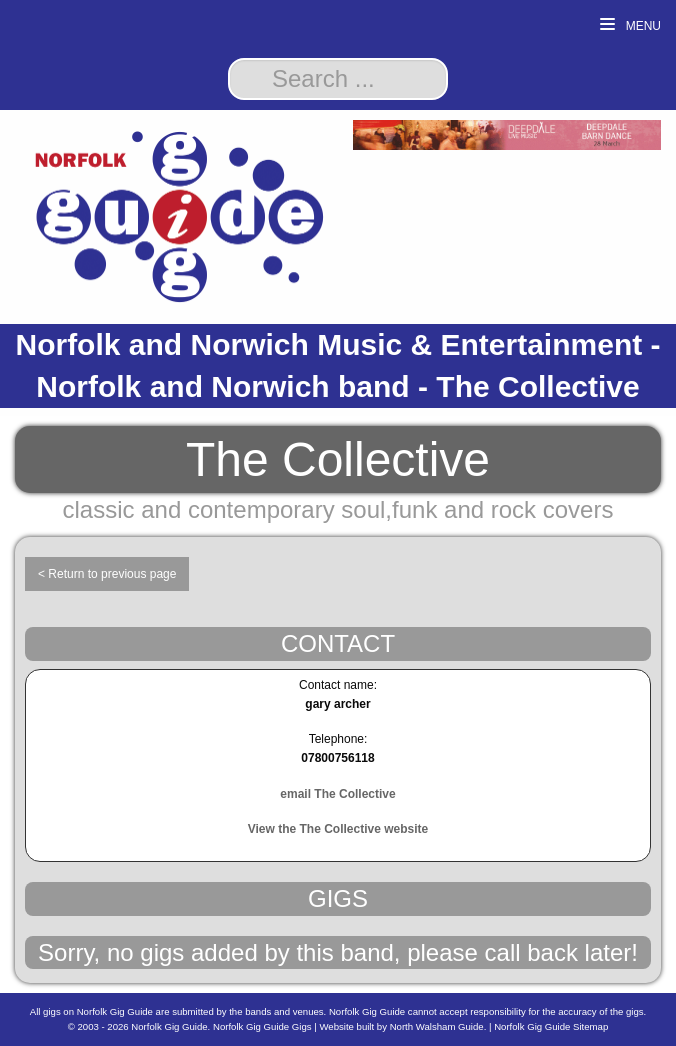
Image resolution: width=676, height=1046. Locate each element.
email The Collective (337, 794)
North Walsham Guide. (438, 1026)
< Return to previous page (107, 574)
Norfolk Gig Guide (169, 1026)
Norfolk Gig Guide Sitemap (551, 1026)
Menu (630, 25)
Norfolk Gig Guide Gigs (262, 1026)
